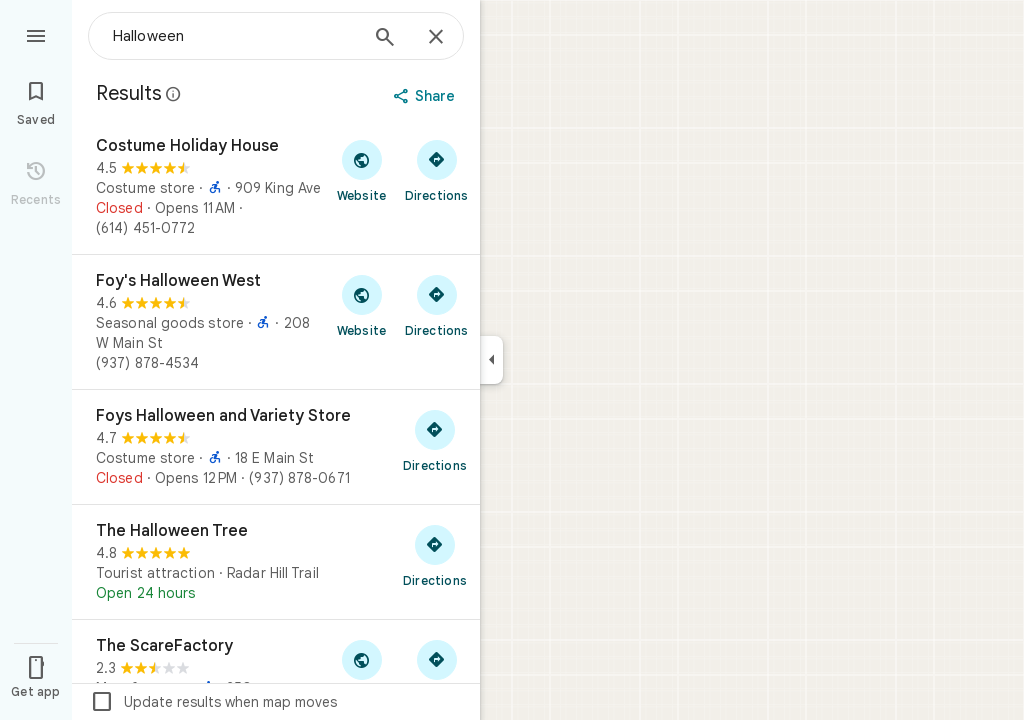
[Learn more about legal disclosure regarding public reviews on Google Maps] (174, 94)
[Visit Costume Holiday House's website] (361, 170)
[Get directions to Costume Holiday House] (436, 170)
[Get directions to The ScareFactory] (436, 670)
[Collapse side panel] (491, 360)
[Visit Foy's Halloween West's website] (361, 305)
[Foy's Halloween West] (276, 322)
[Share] (426, 96)
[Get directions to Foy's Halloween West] (436, 305)
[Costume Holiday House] (276, 187)
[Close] (436, 38)
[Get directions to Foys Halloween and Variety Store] (435, 440)
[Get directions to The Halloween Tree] (435, 555)
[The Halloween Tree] (276, 562)
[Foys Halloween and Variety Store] (276, 447)
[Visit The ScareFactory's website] (361, 670)
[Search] (385, 39)
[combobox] (235, 36)
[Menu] (36, 34)
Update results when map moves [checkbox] (213, 702)
